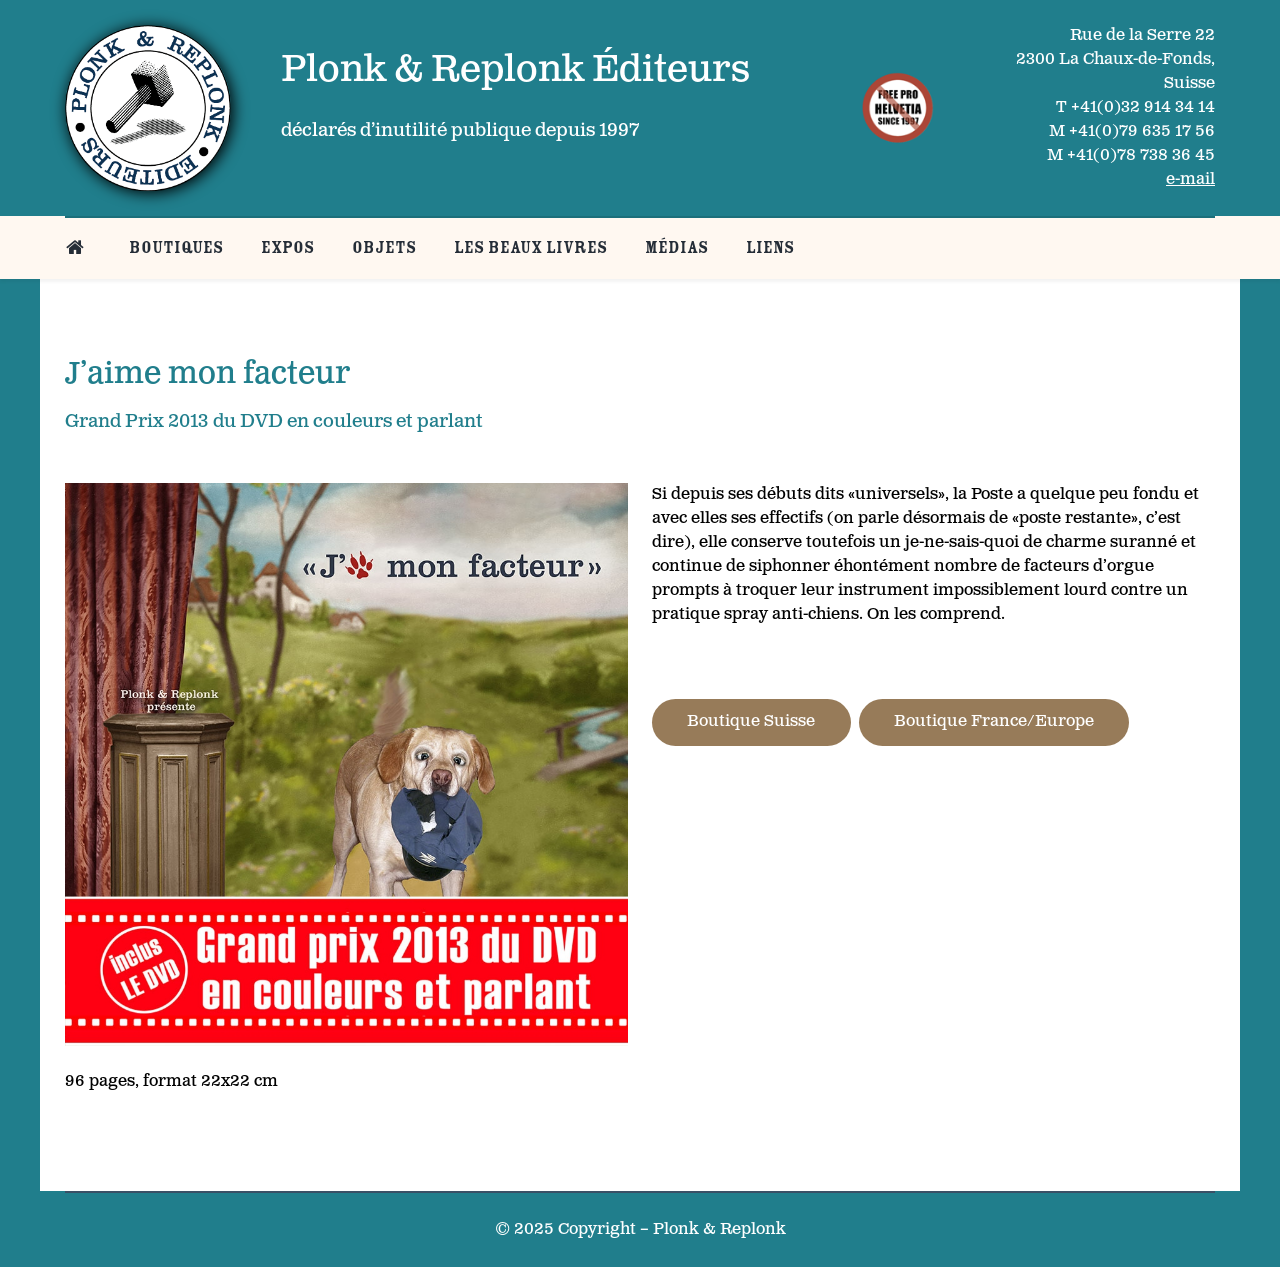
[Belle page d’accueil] (78, 247)
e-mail (1190, 179)
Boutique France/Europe (994, 721)
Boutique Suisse (751, 721)
